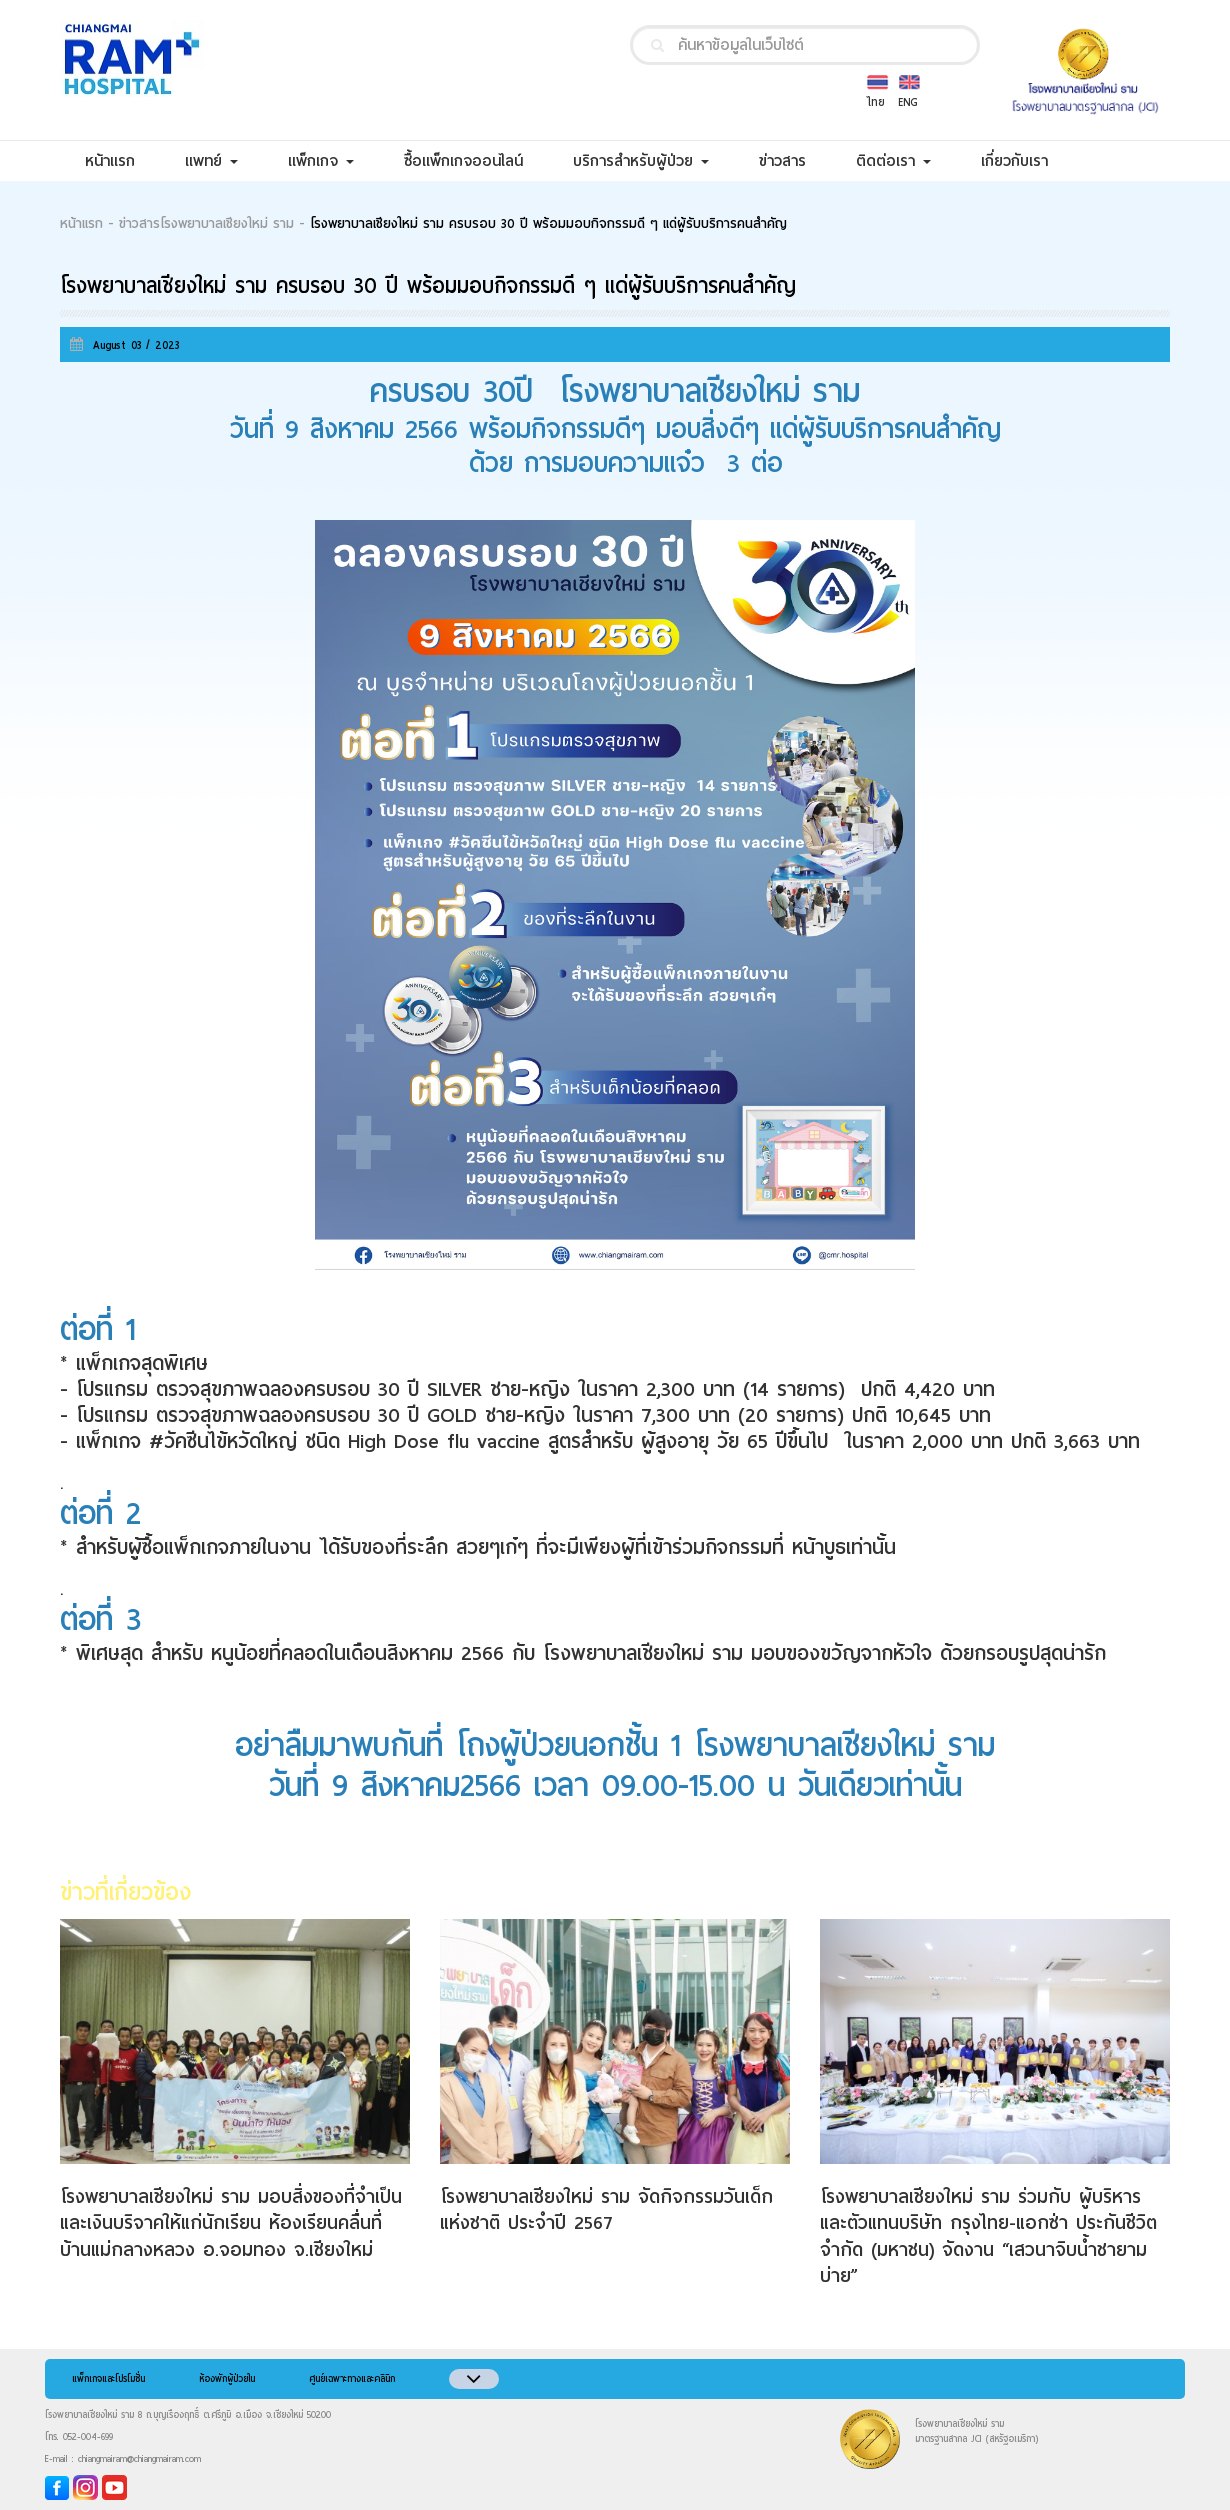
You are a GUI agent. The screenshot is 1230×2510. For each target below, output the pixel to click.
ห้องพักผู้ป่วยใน (227, 2379)
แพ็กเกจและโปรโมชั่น (108, 2379)
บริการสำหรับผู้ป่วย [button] (641, 161)
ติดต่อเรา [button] (893, 161)
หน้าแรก (122, 160)
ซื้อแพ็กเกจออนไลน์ (476, 160)
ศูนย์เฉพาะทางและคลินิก (352, 2379)
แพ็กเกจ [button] (321, 161)
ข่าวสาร (795, 160)
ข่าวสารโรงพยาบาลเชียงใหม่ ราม (206, 224)
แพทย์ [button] (211, 161)
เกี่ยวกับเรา (1027, 160)
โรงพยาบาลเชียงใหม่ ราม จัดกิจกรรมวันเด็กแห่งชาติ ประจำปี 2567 (606, 2209)
